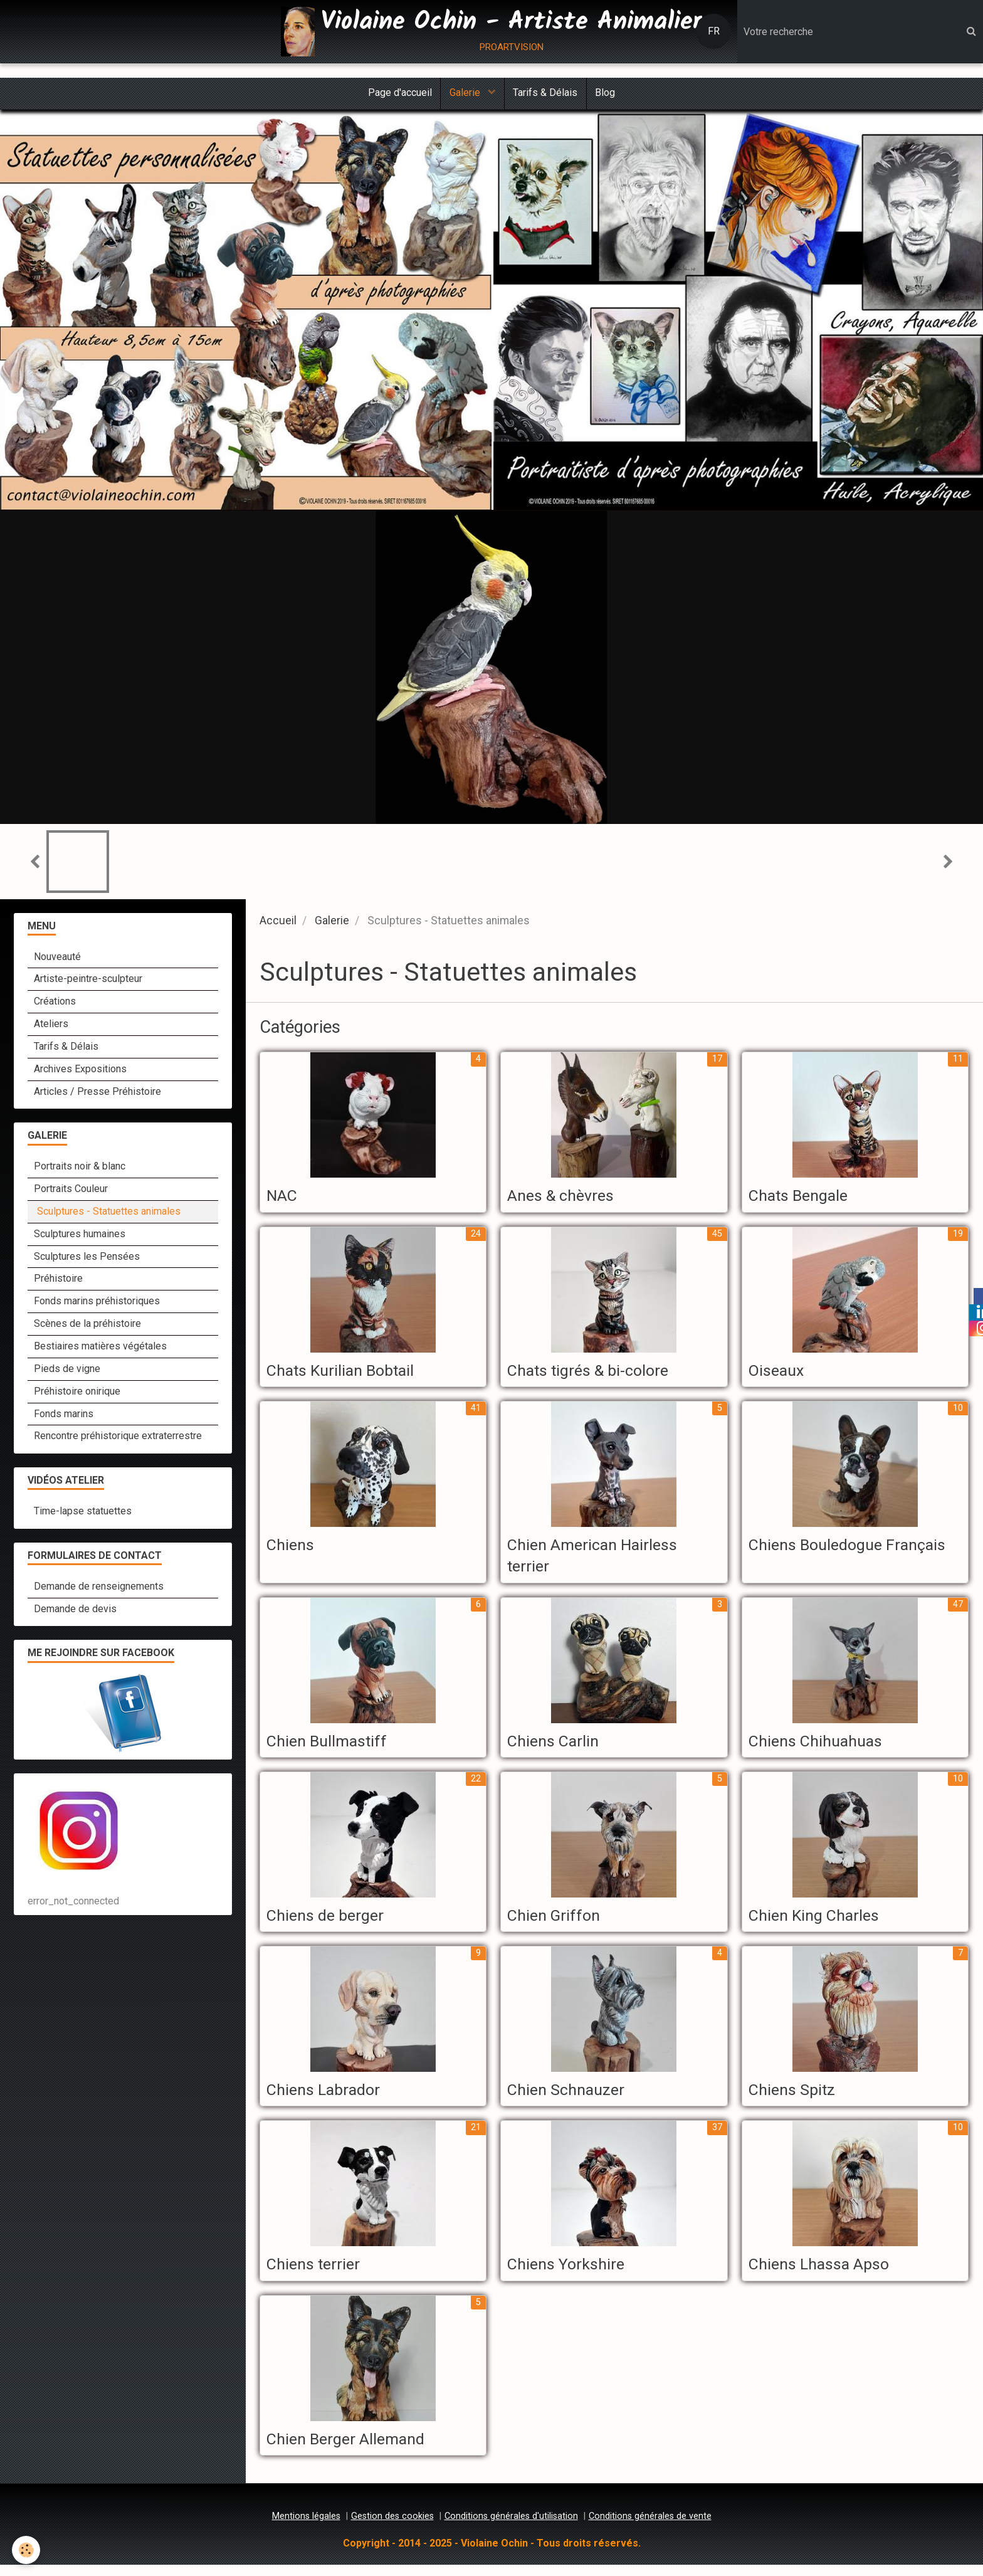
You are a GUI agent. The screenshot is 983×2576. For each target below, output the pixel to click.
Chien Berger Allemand (352, 2449)
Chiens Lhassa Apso (825, 2273)
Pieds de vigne (67, 1370)
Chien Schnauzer (570, 2098)
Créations (55, 1003)
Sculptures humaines (79, 1236)
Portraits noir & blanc (79, 1168)
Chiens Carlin (557, 1747)
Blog (608, 94)
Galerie (464, 94)
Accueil (278, 922)
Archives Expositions (80, 1071)
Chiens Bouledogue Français (855, 1549)
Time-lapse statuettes (83, 1513)
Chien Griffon (557, 1922)
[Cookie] (27, 2550)
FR (714, 31)
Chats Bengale (803, 1198)
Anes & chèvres (565, 1198)
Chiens (292, 1549)
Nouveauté (57, 958)
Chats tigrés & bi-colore (595, 1373)
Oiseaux (779, 1373)
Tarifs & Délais (546, 94)
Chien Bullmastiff (331, 1747)
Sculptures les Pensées (87, 1258)
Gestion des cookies (392, 2527)
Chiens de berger (330, 1922)
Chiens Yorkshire (570, 2273)
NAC (283, 1198)
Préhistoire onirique (77, 1393)
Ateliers (51, 1026)
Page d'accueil (397, 94)
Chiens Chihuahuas (821, 1747)
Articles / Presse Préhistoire (97, 1093)
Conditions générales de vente (650, 2527)
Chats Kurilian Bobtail (347, 1373)
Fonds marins (63, 1416)
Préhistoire (58, 1280)
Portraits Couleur (71, 1190)
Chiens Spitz (795, 2098)
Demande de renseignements (99, 1588)
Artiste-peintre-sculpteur (88, 980)
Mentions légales (306, 2527)
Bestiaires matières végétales (100, 1348)
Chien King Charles (820, 1922)
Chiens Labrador (328, 2098)
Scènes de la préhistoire (87, 1325)
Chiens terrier (317, 2273)
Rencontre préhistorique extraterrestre (118, 1438)
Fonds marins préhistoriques (97, 1303)
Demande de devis (75, 1611)
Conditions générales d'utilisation (511, 2527)
